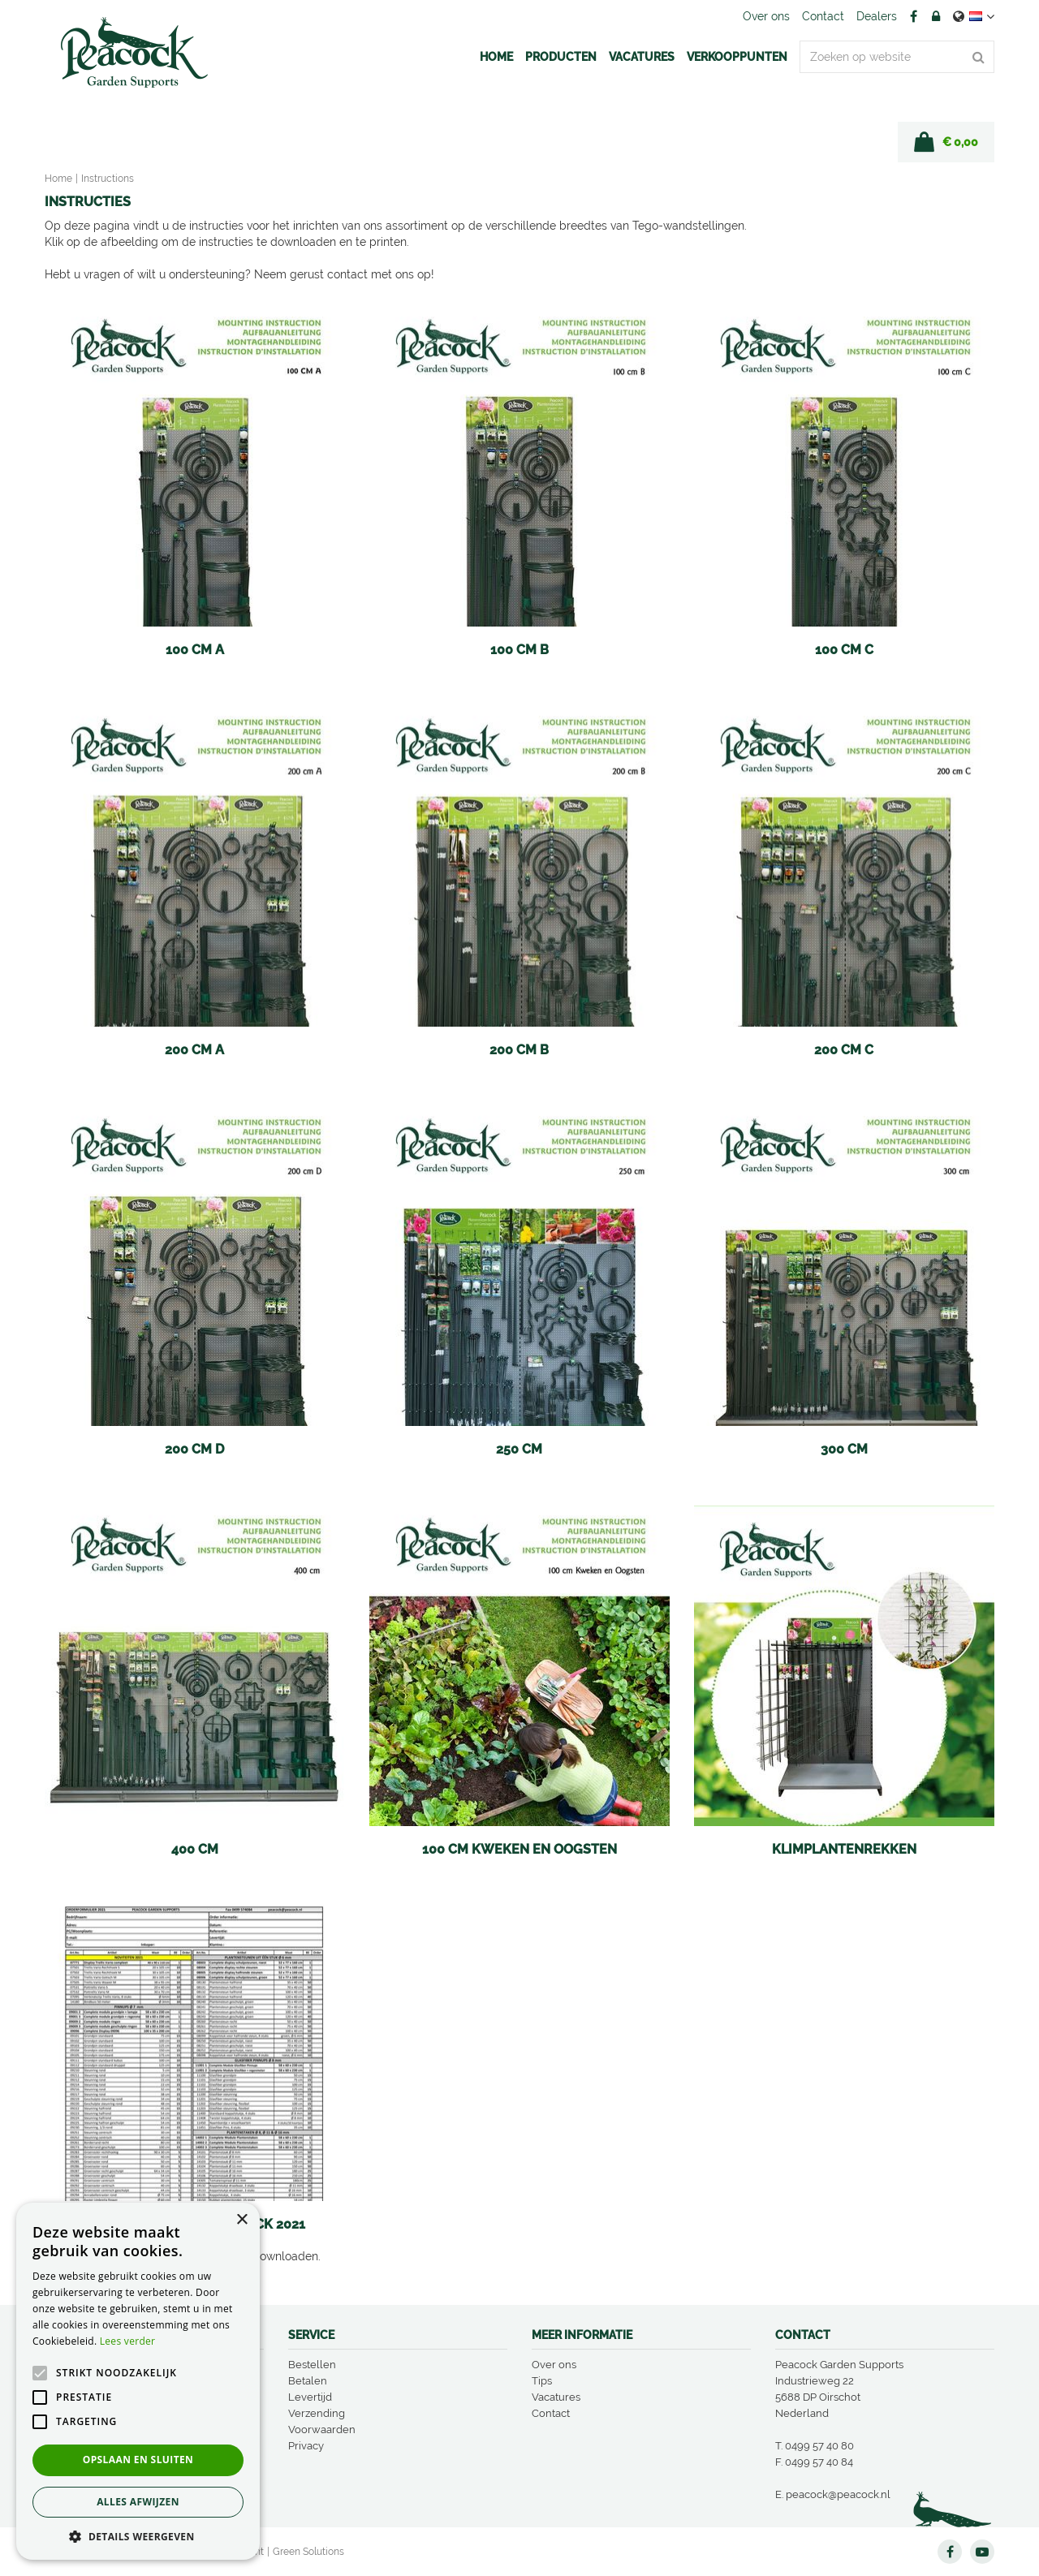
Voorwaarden (322, 2429)
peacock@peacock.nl (838, 2494)
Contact (551, 2413)
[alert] (138, 2381)
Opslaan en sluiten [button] (138, 2459)
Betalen (307, 2381)
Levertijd (310, 2397)
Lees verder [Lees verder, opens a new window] (128, 2341)
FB (913, 16)
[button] (138, 2536)
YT (982, 2551)
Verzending (316, 2413)
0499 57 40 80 (819, 2446)
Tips (542, 2381)
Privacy (306, 2446)
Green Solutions (308, 2551)
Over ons (554, 2364)
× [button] (241, 2220)
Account (936, 16)
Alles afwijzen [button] (138, 2502)
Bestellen (312, 2364)
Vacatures (556, 2397)
